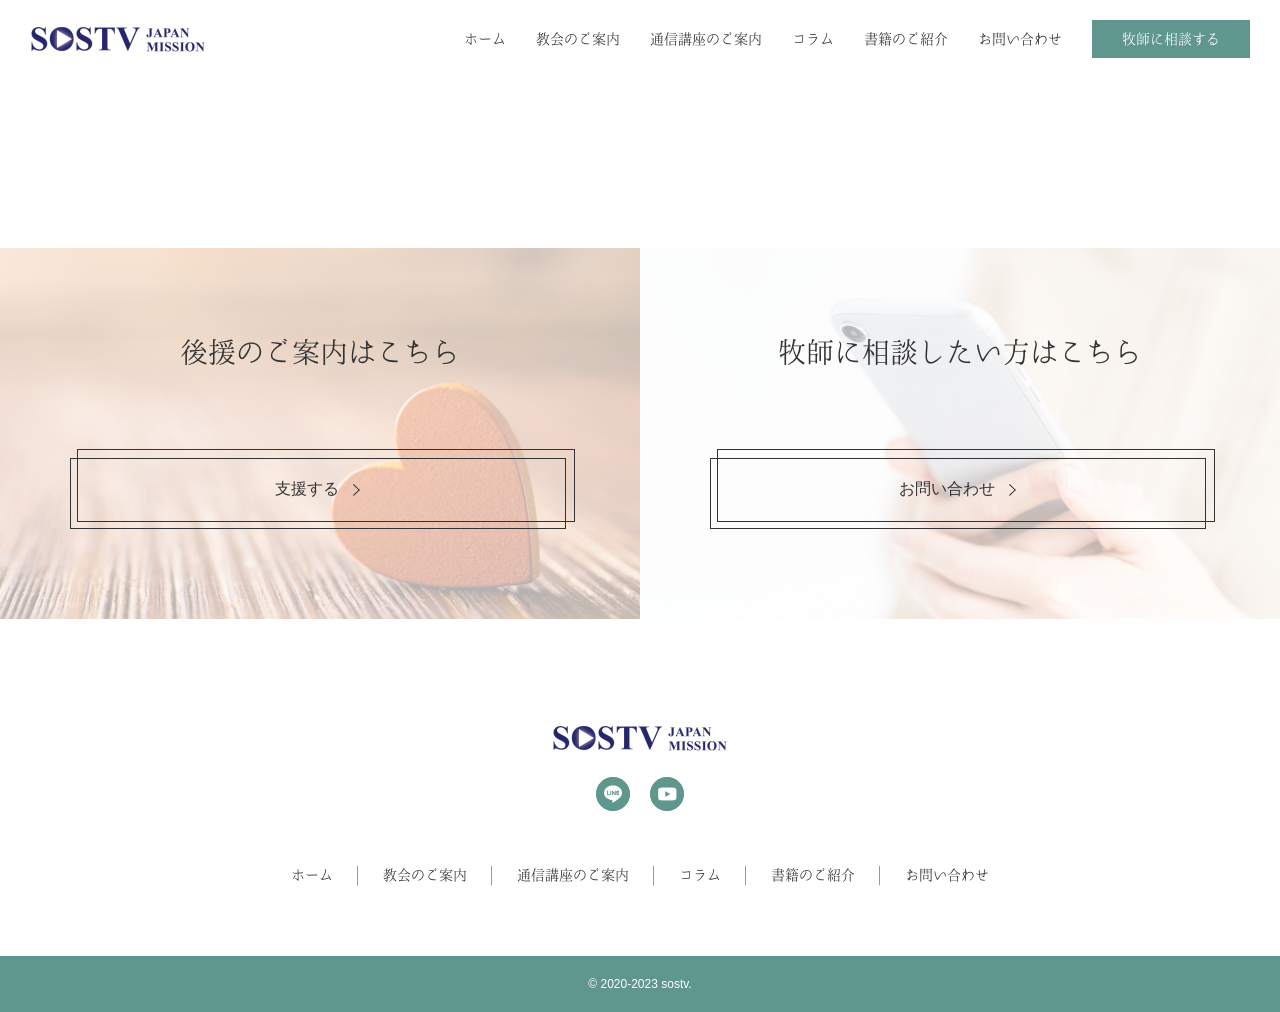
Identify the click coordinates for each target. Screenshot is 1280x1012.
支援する (307, 488)
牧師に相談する (1171, 39)
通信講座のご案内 (706, 39)
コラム (813, 39)
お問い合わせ (1020, 39)
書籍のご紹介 (906, 39)
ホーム (485, 39)
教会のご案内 (578, 39)
